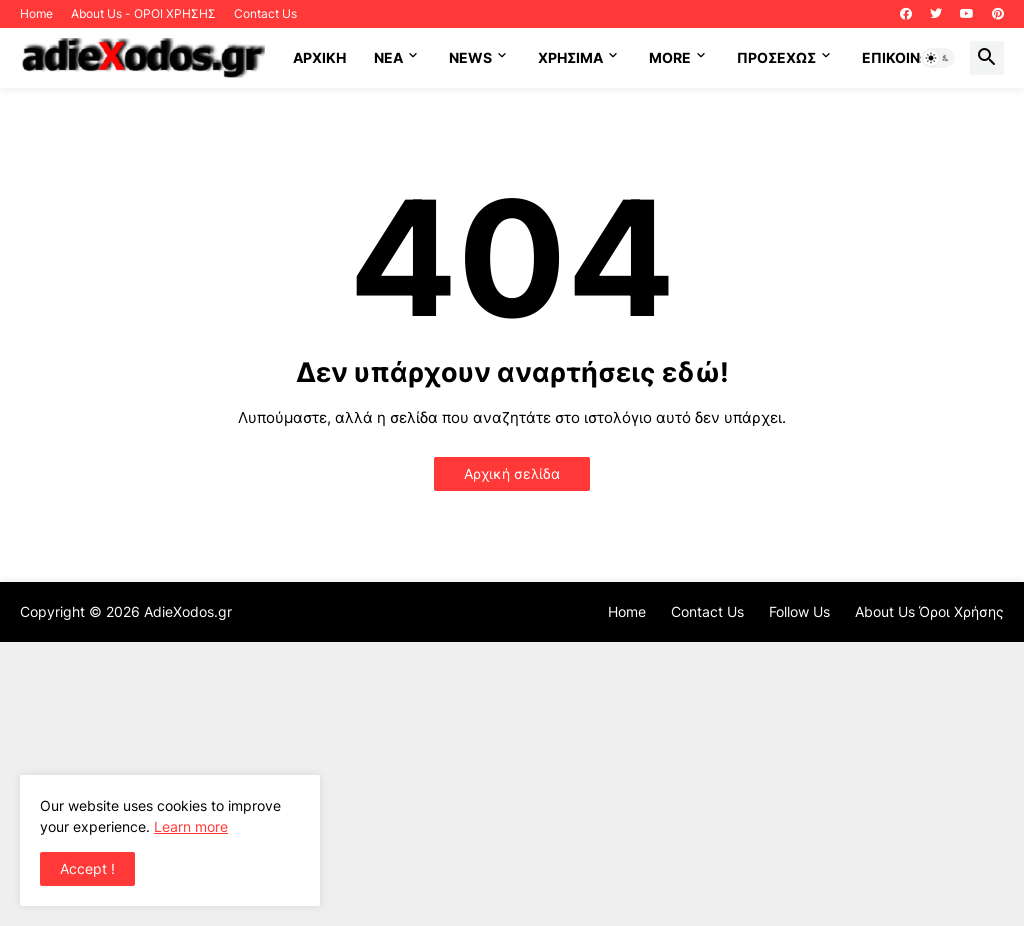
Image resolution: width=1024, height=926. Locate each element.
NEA (388, 57)
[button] (938, 58)
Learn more (191, 826)
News (470, 57)
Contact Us (265, 13)
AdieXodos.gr (188, 611)
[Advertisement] (512, 782)
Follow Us (799, 611)
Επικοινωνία (908, 57)
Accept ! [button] (87, 868)
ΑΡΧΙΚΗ (319, 57)
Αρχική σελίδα (512, 473)
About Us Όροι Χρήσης (929, 611)
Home (36, 13)
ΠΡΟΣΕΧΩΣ (776, 57)
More (670, 57)
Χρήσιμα (570, 57)
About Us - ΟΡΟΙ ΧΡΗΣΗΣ (143, 13)
